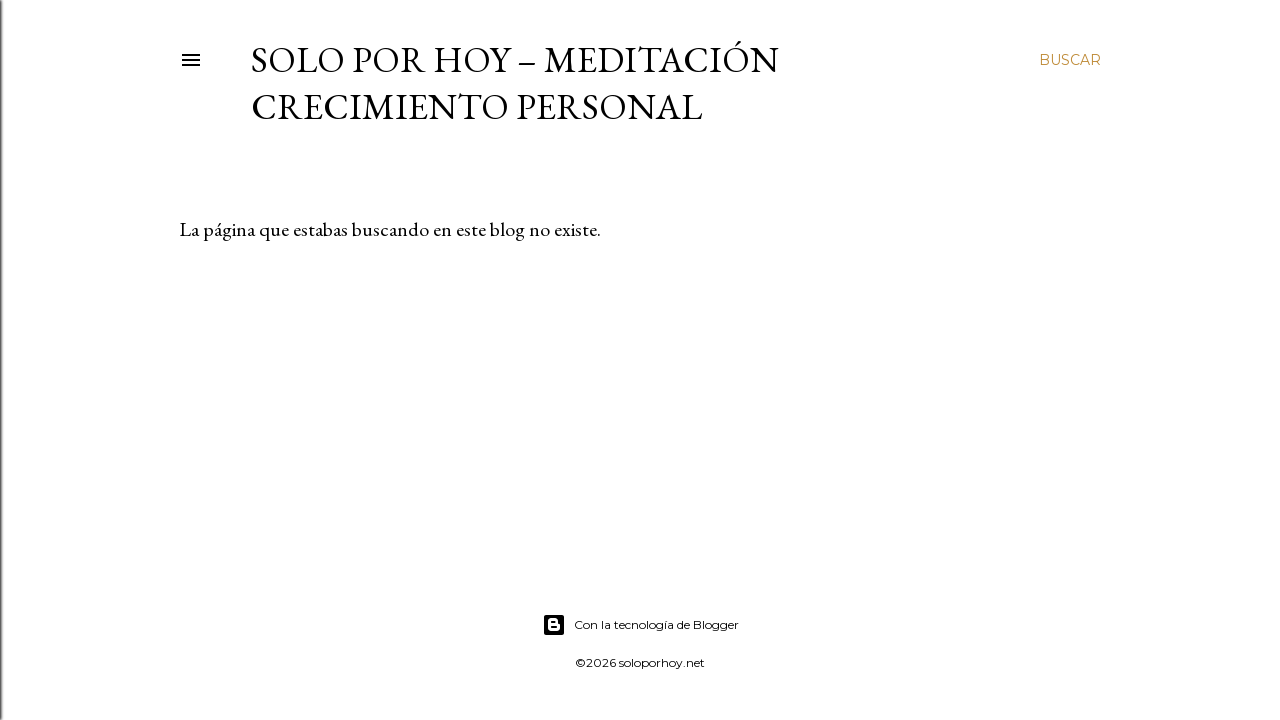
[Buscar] (1070, 60)
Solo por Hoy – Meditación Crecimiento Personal (515, 83)
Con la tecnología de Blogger (640, 625)
